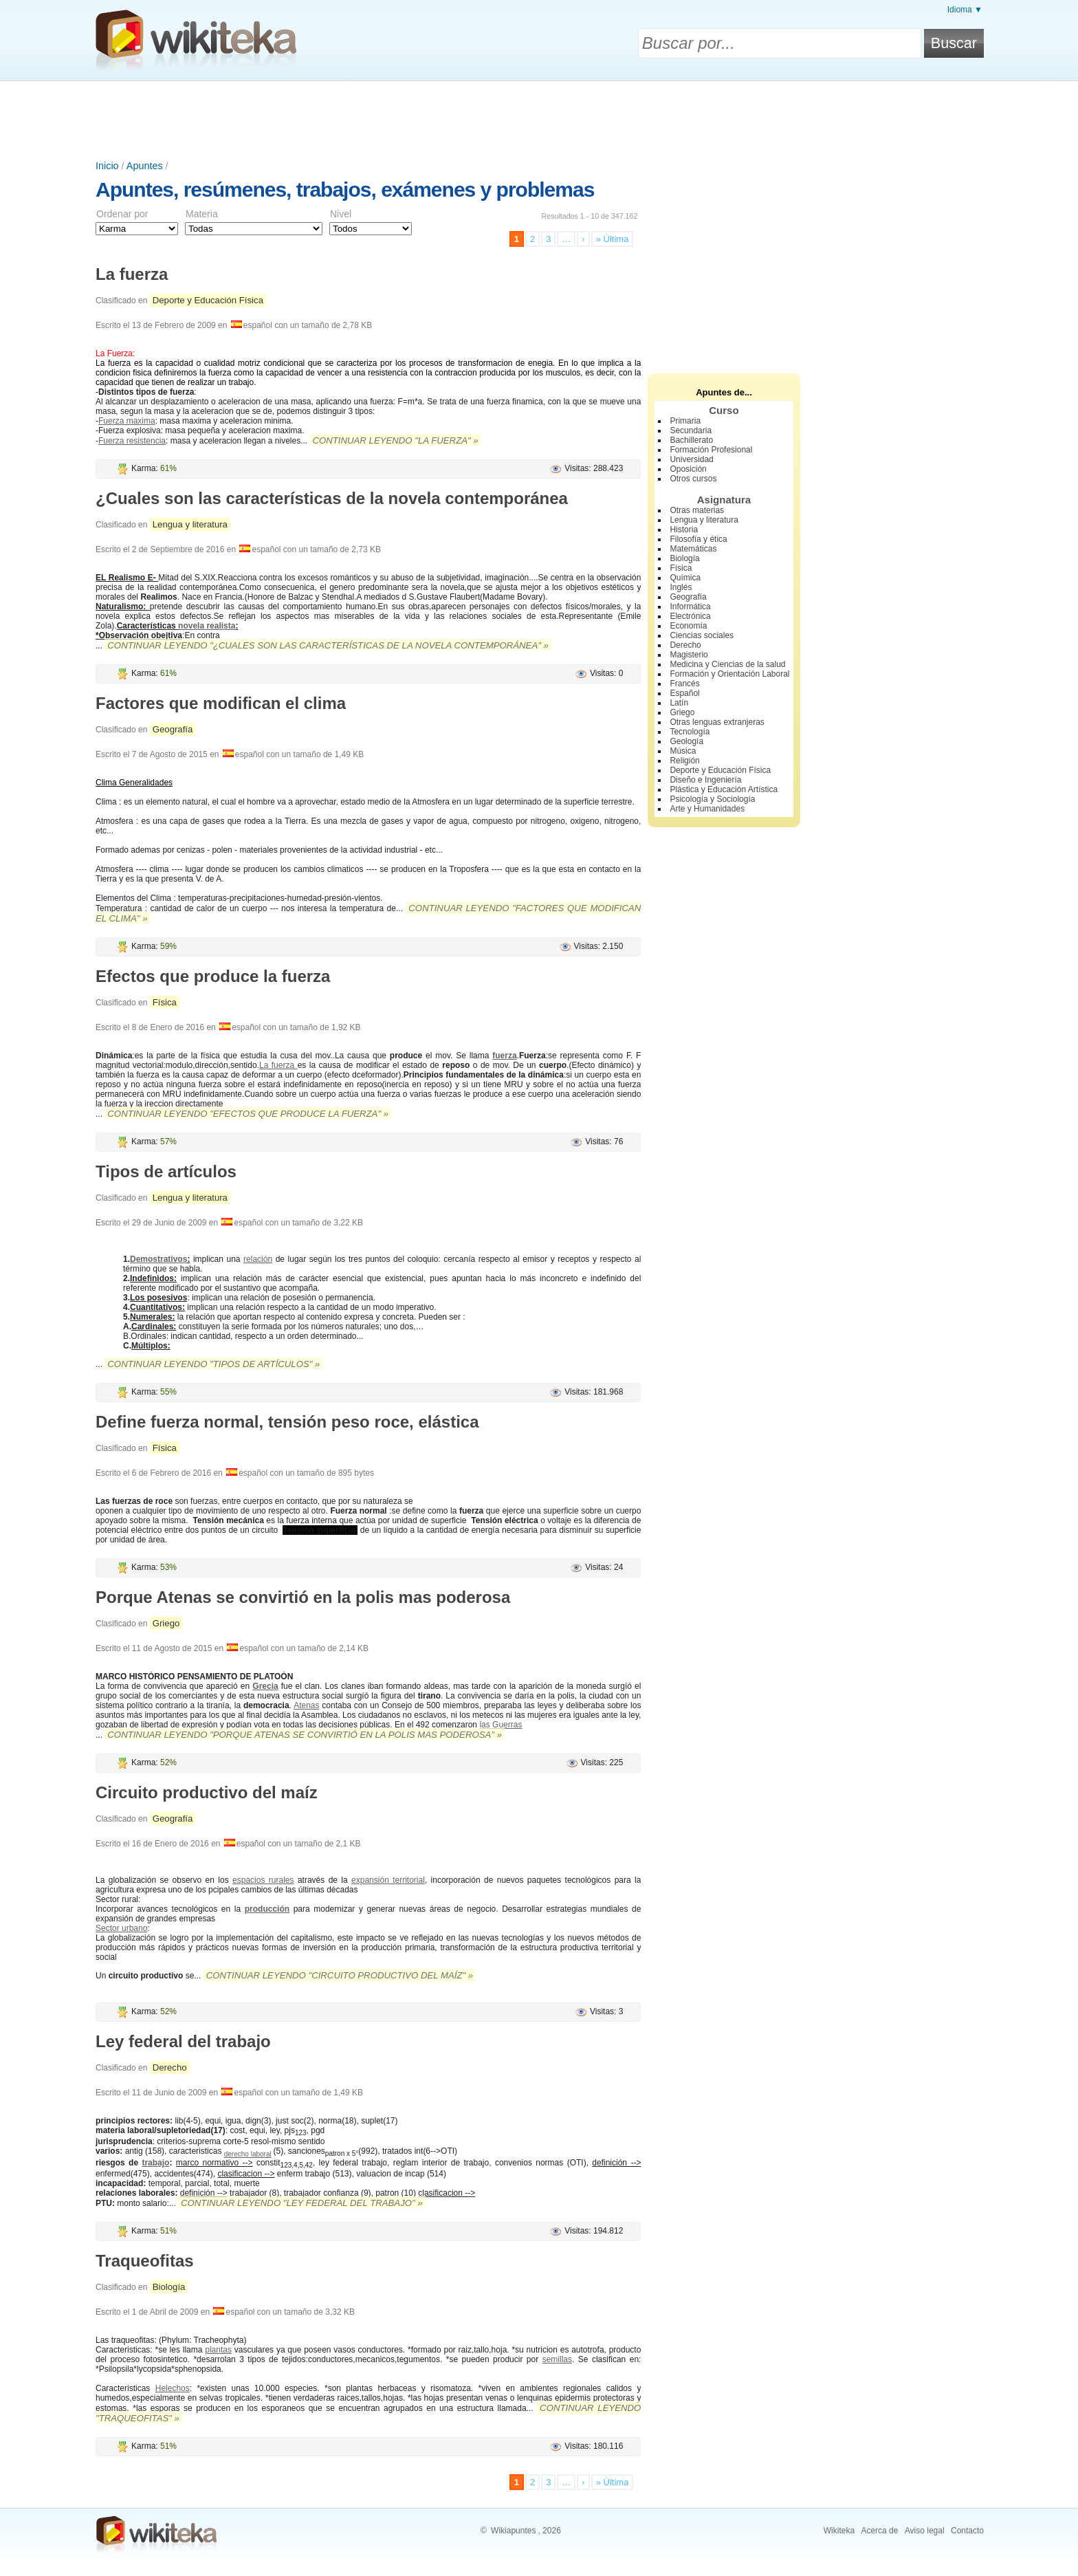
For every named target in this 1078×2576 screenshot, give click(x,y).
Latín (679, 703)
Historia (684, 529)
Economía (688, 626)
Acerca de (879, 2530)
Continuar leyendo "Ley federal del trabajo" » (302, 2203)
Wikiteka (839, 2530)
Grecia (265, 1686)
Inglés (681, 587)
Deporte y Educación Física (208, 300)
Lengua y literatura (190, 524)
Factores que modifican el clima (221, 703)
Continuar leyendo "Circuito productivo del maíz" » (339, 1975)
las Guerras (500, 1724)
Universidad (691, 459)
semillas (557, 2359)
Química (685, 577)
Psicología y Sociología (712, 799)
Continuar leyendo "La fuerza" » (395, 440)
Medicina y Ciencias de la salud (727, 664)
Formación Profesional (711, 450)
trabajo (155, 2163)
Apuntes (144, 165)
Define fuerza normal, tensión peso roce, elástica (287, 1421)
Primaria (685, 421)
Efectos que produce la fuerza (213, 976)
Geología (686, 741)
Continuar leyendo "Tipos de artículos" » (213, 1364)
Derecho (170, 2067)
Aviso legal (925, 2530)
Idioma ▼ (964, 9)
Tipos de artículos (166, 1171)
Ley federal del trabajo (183, 2041)
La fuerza (132, 274)
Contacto (967, 2530)
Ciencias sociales (702, 635)
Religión (684, 760)
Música (683, 751)
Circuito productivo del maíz (207, 1792)
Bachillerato (691, 440)
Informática (690, 606)
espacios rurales (263, 1880)
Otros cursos (693, 478)
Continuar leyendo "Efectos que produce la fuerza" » (247, 1114)
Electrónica (690, 616)
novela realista (206, 626)
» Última (612, 239)
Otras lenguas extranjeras (717, 722)
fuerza (504, 1055)
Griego (166, 1623)
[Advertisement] (539, 119)
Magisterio (688, 654)
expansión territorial (388, 1880)
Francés (684, 683)
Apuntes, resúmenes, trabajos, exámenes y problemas (345, 189)
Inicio (107, 165)
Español (684, 693)
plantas (218, 2350)
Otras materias (697, 510)
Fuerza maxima (126, 421)
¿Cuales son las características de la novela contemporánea (332, 498)
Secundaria (691, 430)
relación (257, 1259)
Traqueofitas (145, 2260)
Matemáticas (693, 549)
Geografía (173, 729)
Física (165, 1002)
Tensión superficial (320, 1530)
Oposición (688, 469)
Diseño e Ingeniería (705, 780)
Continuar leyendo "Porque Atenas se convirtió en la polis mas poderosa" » (304, 1734)
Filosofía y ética (698, 539)
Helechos (172, 2388)
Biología (169, 2287)
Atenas (306, 1705)
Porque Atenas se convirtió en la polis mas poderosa (303, 1597)
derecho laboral (248, 2154)
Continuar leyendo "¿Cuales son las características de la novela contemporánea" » (328, 645)
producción (267, 1909)
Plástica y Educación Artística (724, 789)
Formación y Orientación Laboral (729, 674)
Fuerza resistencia (132, 441)
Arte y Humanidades (707, 809)
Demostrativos (158, 1259)
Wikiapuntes (513, 2530)
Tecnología (690, 731)
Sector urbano (121, 1928)
